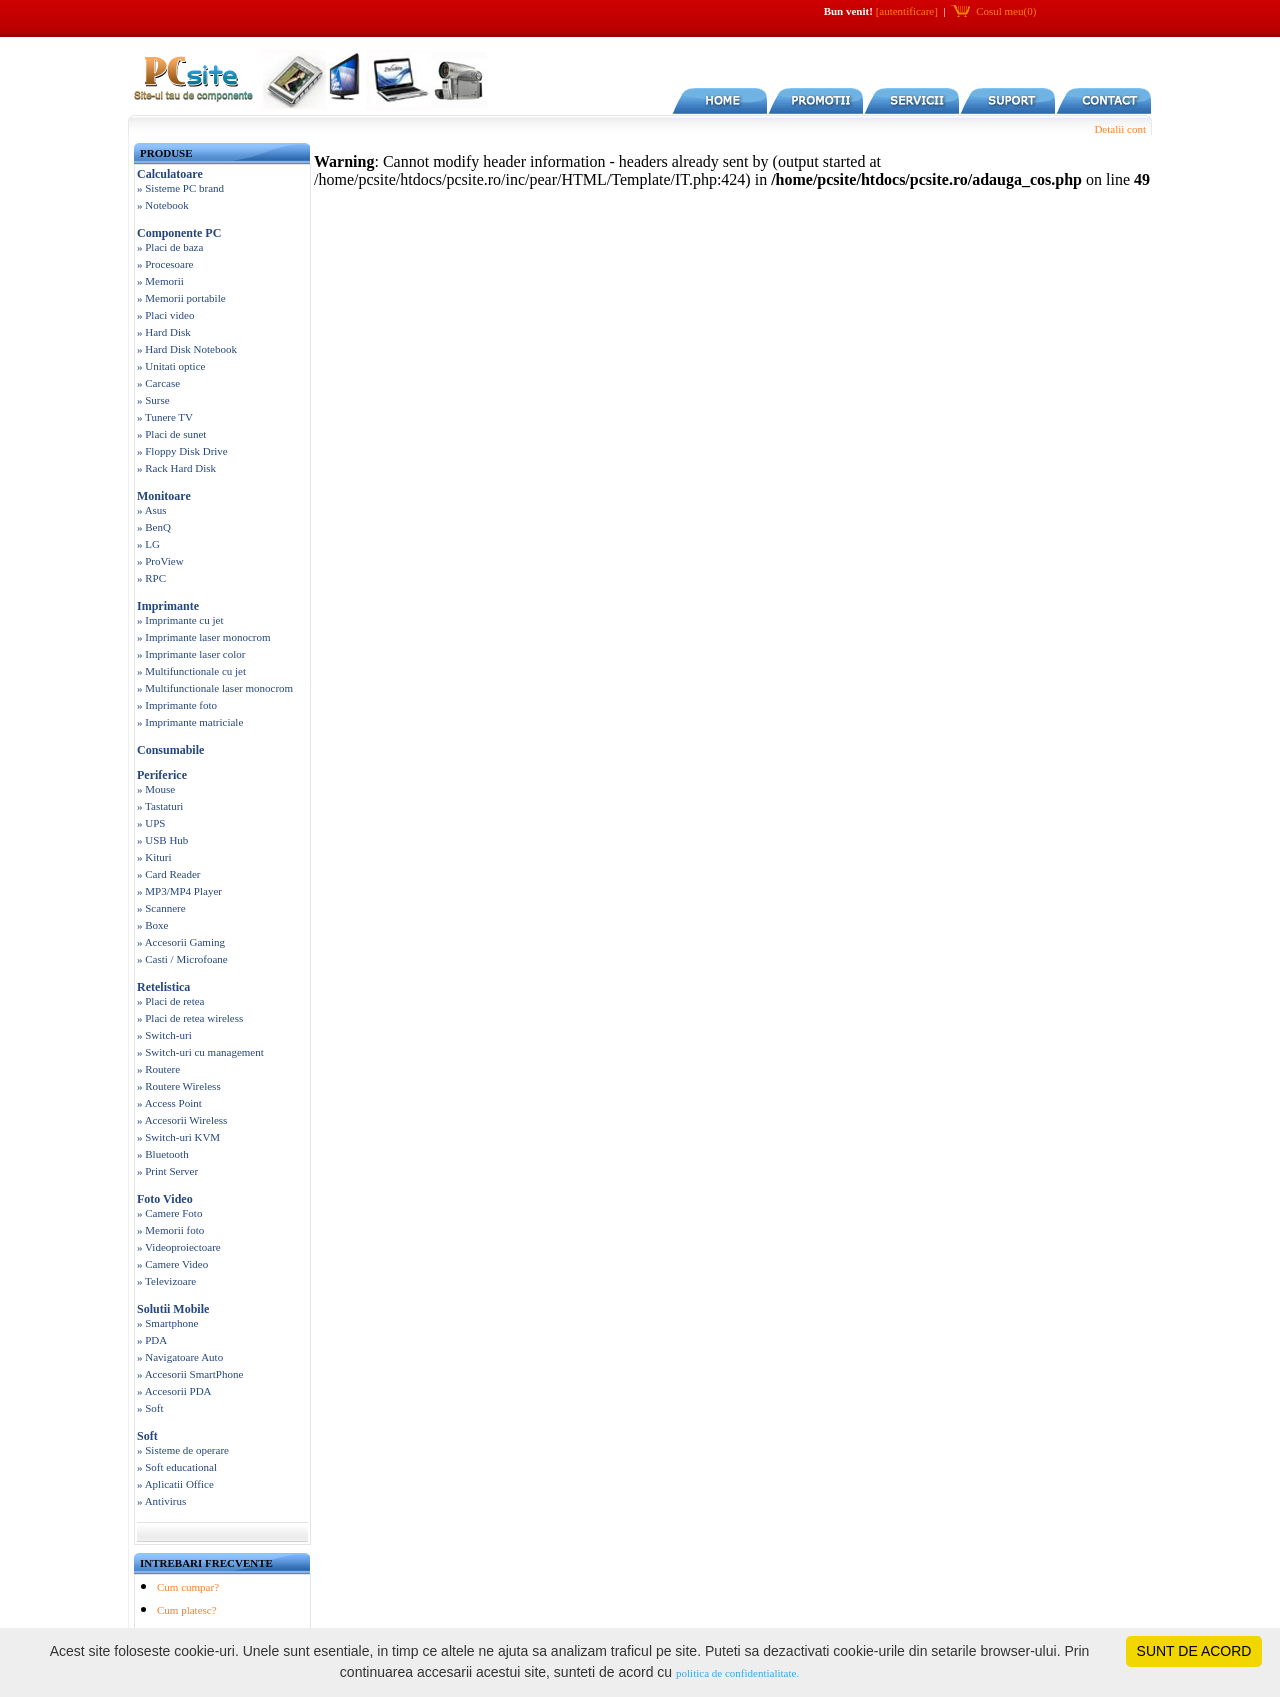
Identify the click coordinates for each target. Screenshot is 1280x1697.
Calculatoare (170, 174)
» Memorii (160, 281)
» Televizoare (166, 1281)
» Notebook (163, 205)
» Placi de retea (171, 1001)
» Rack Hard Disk (176, 468)
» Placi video (165, 315)
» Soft (150, 1408)
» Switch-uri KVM (178, 1137)
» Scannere (161, 908)
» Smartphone (167, 1323)
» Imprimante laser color (191, 654)
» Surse (153, 400)
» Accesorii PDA (174, 1391)
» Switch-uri (164, 1035)
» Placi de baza (170, 247)
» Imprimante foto (177, 705)
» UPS (151, 823)
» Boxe (152, 925)
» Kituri (154, 857)
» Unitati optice (171, 366)
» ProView (160, 561)
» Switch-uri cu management (200, 1052)
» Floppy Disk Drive (182, 451)
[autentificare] (907, 11)
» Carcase (158, 383)
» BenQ (154, 527)
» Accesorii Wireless (182, 1120)
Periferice (162, 775)
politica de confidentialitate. (737, 1673)
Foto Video (165, 1199)
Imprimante (168, 606)
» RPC (151, 578)
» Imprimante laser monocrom (204, 637)
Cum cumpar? (188, 1587)
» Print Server (167, 1171)
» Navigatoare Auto (180, 1357)
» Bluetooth (163, 1154)
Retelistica (163, 987)
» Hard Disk (164, 332)
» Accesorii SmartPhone (190, 1374)
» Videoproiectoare (179, 1247)
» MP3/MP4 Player (179, 891)
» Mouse (156, 789)
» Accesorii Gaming (181, 942)
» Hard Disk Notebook (187, 349)
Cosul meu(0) (1006, 11)
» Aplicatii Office (175, 1484)
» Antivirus (161, 1501)
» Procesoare (165, 264)
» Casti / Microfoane (182, 959)
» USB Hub (162, 840)
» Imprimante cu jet (180, 620)
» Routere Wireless (179, 1086)
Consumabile (170, 750)
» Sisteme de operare (183, 1450)
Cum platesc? (187, 1610)
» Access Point (169, 1103)
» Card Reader (169, 874)
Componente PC (179, 233)
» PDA (152, 1340)
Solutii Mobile (173, 1309)
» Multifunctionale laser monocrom (215, 688)
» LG (148, 544)
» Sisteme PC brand (180, 188)
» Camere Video (172, 1264)
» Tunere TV (165, 417)
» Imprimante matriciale (190, 722)
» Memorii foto (170, 1230)
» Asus (152, 510)
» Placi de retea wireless (190, 1018)
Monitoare (164, 496)
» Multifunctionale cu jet (191, 671)
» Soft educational (177, 1467)
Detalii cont (1120, 129)
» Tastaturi (160, 806)
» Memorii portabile (181, 298)
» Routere (158, 1069)
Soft (147, 1436)
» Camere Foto (169, 1213)
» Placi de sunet (171, 434)
